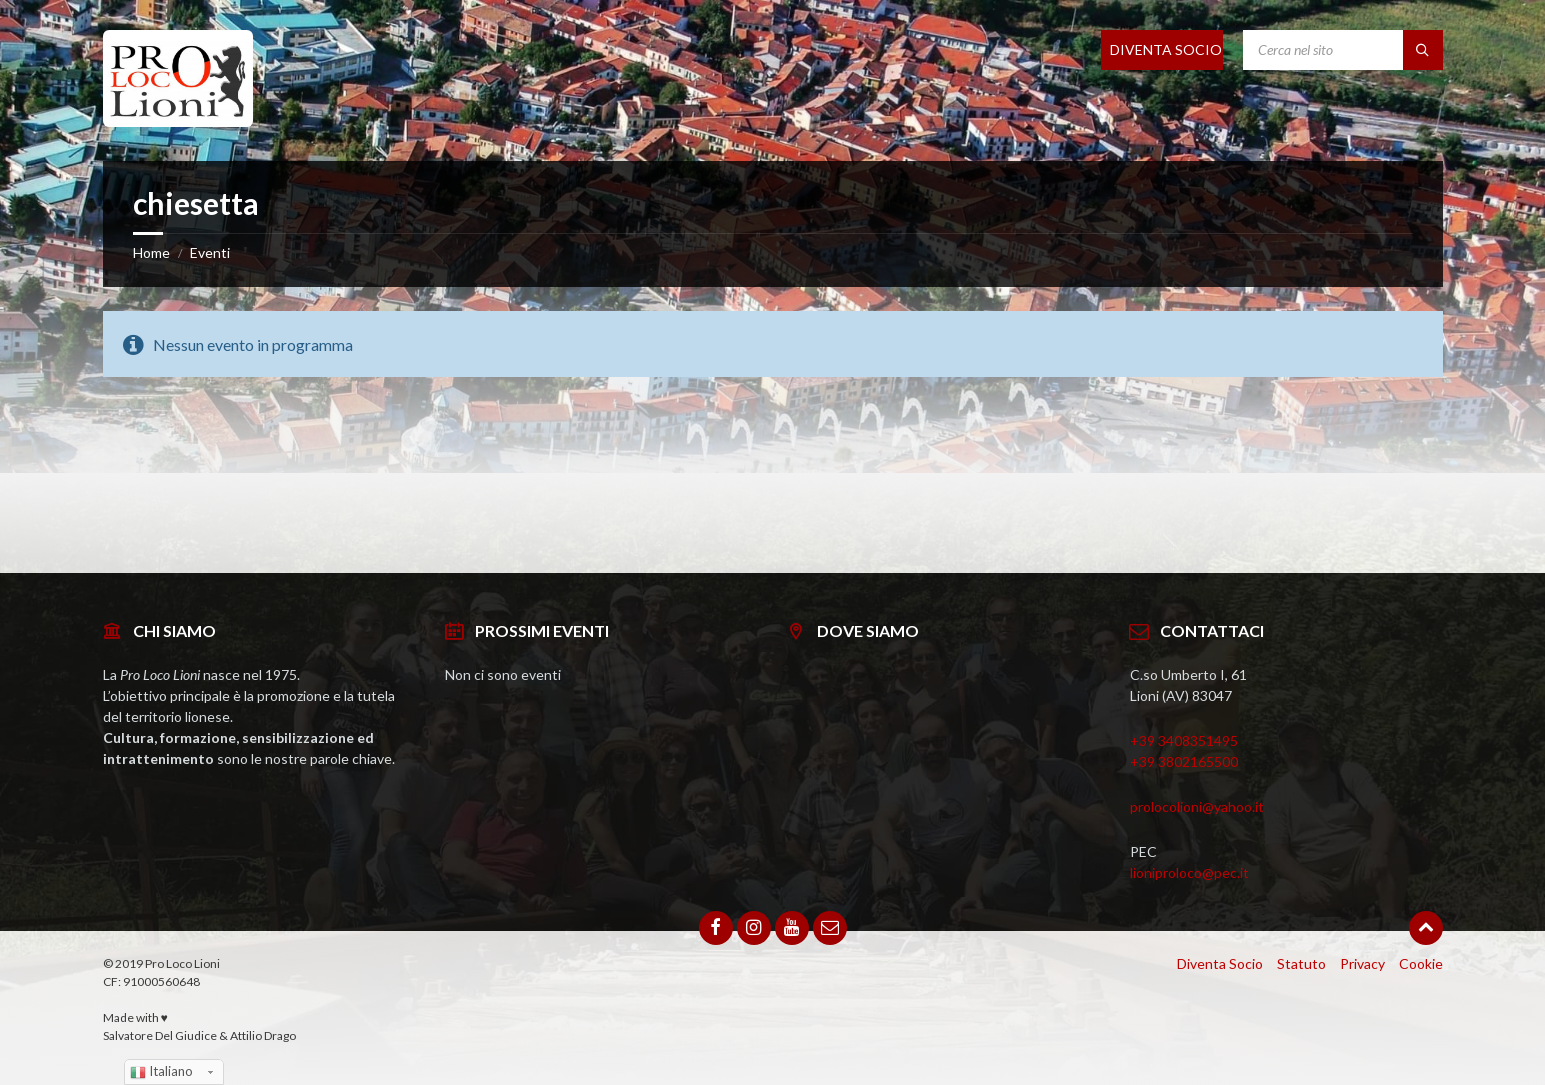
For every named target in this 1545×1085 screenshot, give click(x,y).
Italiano (161, 1072)
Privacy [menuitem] (1362, 963)
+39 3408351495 (1184, 740)
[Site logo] (178, 120)
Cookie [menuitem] (1421, 963)
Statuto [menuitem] (1301, 963)
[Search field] (1343, 50)
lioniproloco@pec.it (1189, 872)
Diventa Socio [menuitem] (1220, 963)
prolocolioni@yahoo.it (1197, 806)
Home (151, 252)
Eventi (210, 252)
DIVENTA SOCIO (1166, 49)
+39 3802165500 (1184, 761)
